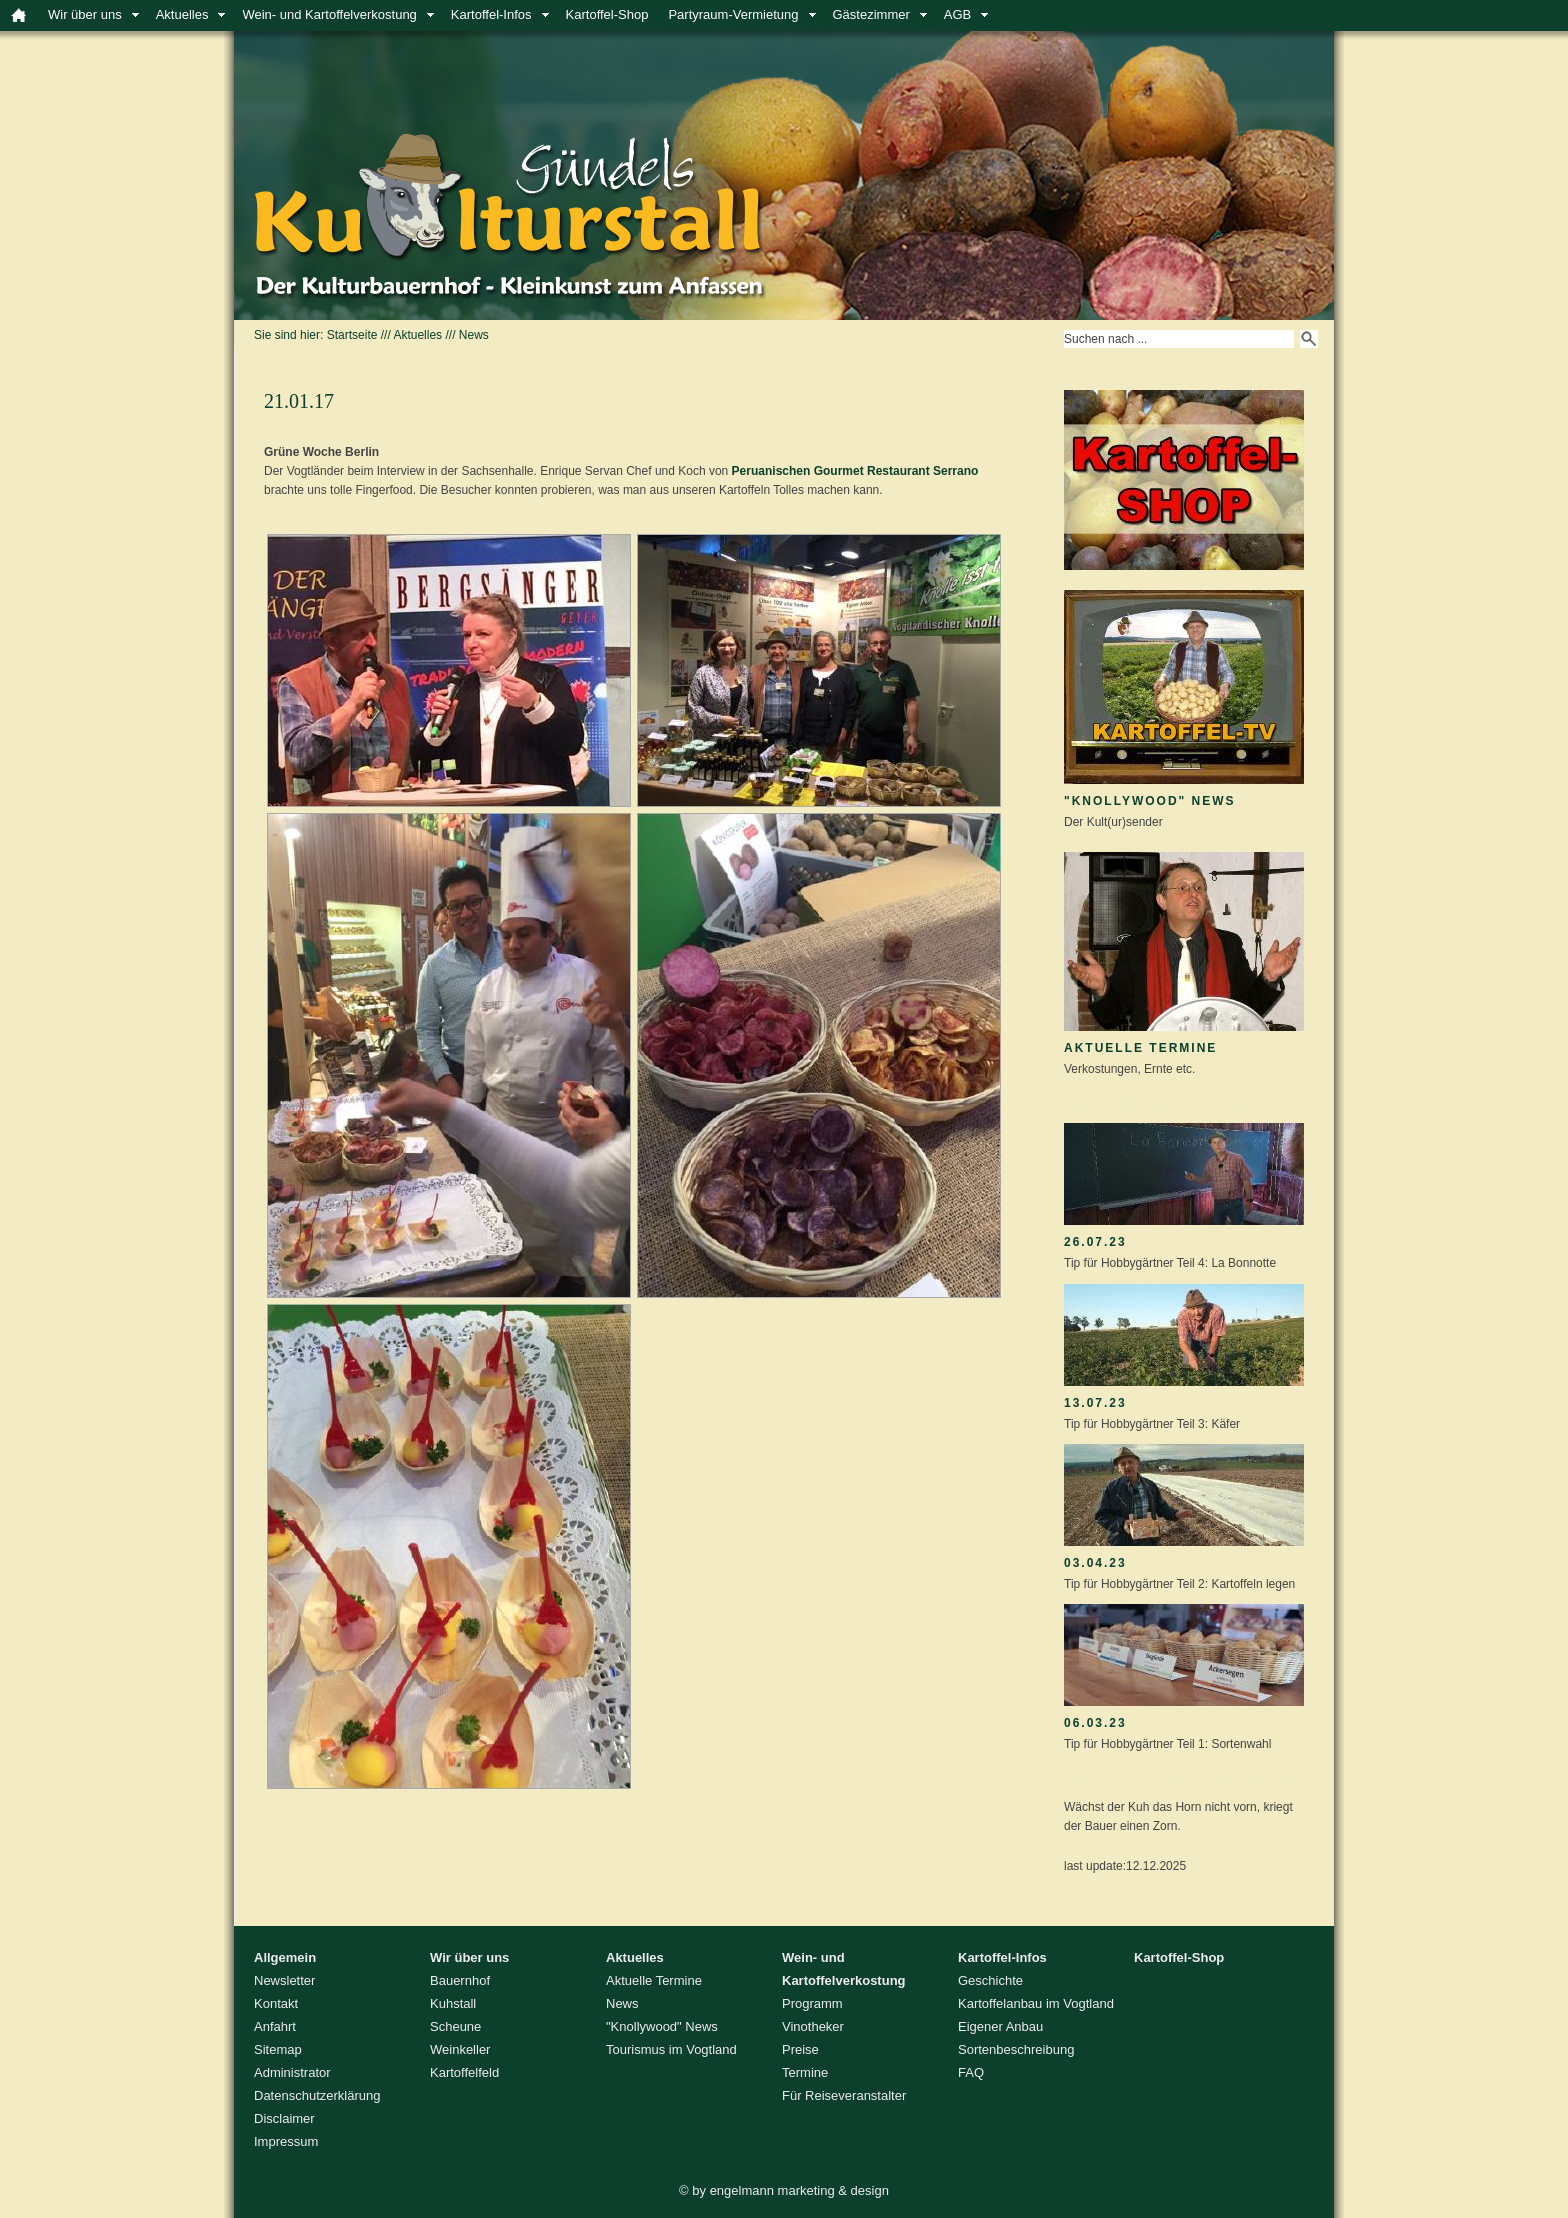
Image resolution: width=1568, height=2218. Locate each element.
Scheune (455, 2026)
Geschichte (990, 1980)
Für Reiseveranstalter (844, 2095)
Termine (805, 2072)
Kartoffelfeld (464, 2072)
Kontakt (276, 2003)
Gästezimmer (871, 14)
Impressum (286, 2141)
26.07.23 (1095, 1242)
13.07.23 (1095, 1403)
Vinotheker (813, 2026)
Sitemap (278, 2049)
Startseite (352, 335)
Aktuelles (182, 14)
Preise (800, 2049)
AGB (957, 14)
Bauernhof (460, 1980)
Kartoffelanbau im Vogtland (1036, 2003)
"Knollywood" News (1150, 801)
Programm (812, 2003)
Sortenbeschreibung (1016, 2049)
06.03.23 (1095, 1723)
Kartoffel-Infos (491, 14)
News (474, 335)
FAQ (971, 2072)
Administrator (292, 2072)
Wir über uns (85, 14)
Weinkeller (460, 2049)
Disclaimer (284, 2118)
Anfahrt (275, 2026)
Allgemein (285, 1957)
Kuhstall (453, 2003)
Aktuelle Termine (1140, 1048)
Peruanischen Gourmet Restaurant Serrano (855, 471)
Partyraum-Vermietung (733, 14)
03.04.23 (1095, 1563)
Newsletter (284, 1980)
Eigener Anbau (1000, 2026)
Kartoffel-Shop (607, 14)
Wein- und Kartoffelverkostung (329, 14)
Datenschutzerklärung (317, 2095)
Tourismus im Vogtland (671, 2049)
